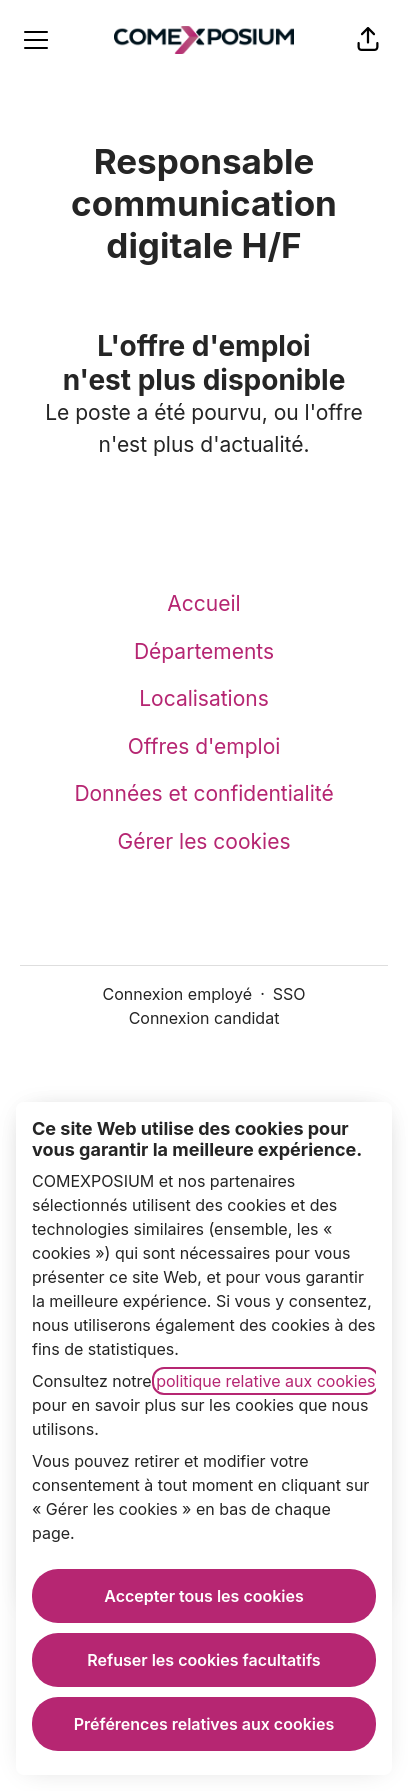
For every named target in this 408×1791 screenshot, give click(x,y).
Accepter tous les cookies (204, 1596)
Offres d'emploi (204, 746)
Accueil (203, 603)
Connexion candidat (204, 1018)
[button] (368, 40)
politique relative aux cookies (265, 1381)
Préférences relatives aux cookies (204, 1724)
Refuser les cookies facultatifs (203, 1660)
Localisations (204, 698)
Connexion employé (178, 994)
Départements (204, 651)
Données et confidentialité (203, 793)
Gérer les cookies (204, 841)
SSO (289, 994)
